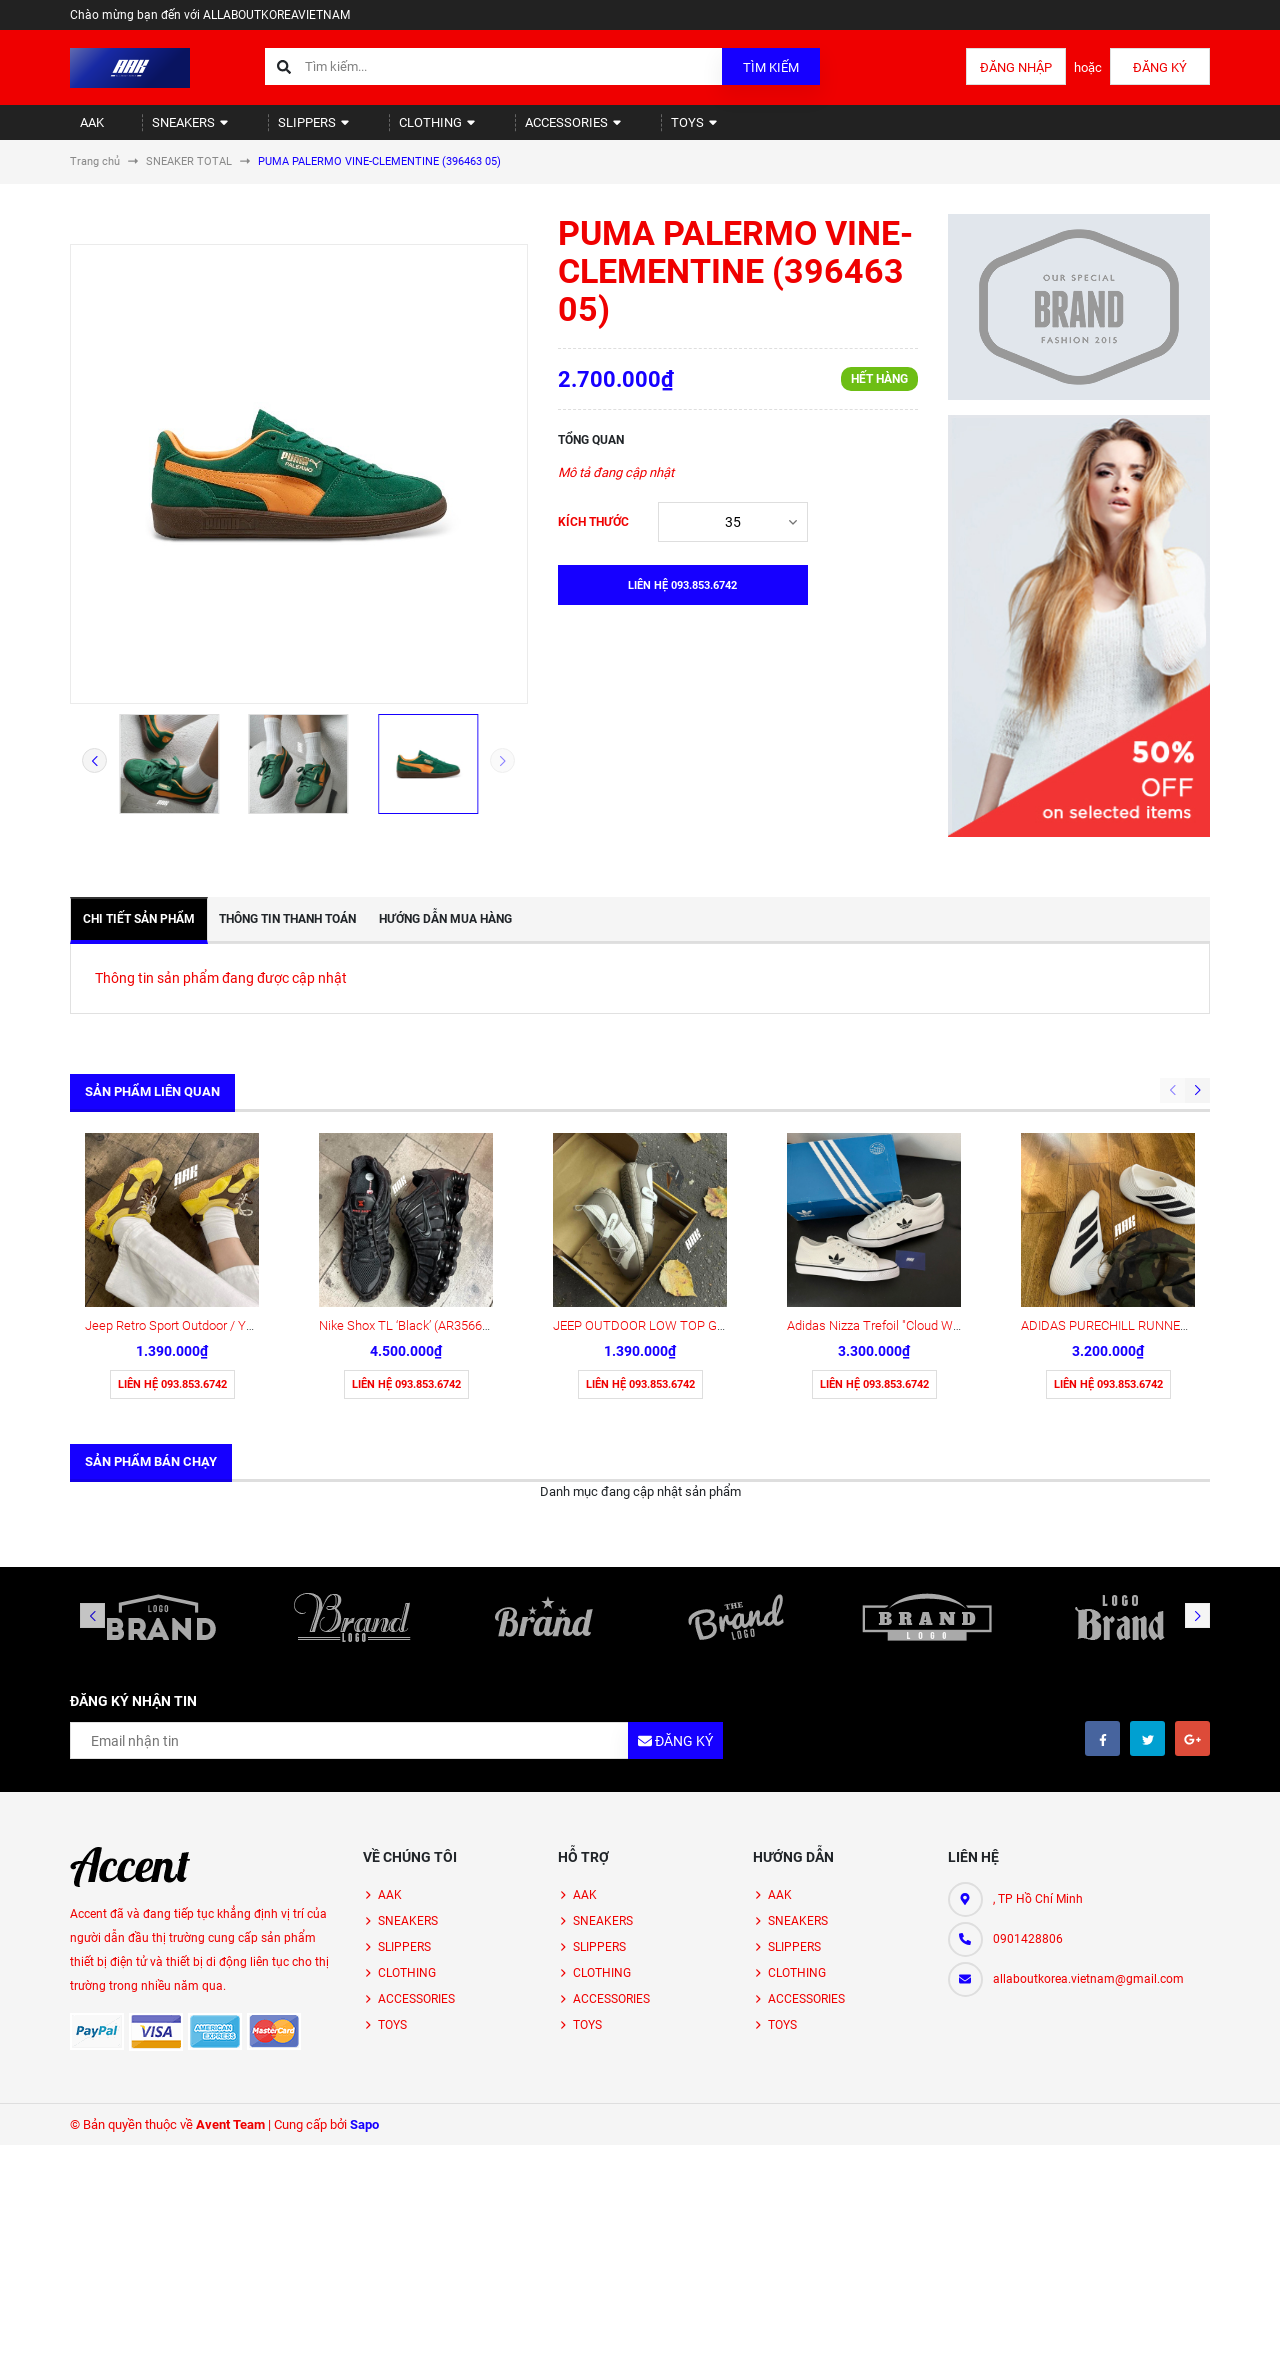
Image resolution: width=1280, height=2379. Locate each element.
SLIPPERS (277, 130)
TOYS (616, 130)
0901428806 (1028, 1782)
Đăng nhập (1016, 67)
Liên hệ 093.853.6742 (172, 1227)
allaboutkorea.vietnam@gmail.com (1088, 1822)
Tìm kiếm (771, 67)
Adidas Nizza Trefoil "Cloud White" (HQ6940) (911, 1168)
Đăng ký (1160, 67)
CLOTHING (386, 130)
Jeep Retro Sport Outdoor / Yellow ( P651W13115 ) (227, 1168)
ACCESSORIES (508, 130)
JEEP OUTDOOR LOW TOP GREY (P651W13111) (690, 1168)
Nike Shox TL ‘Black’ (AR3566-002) (415, 1168)
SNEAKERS (168, 130)
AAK (83, 130)
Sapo (364, 1967)
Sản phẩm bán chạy (151, 1304)
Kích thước (593, 539)
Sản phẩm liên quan (152, 1108)
